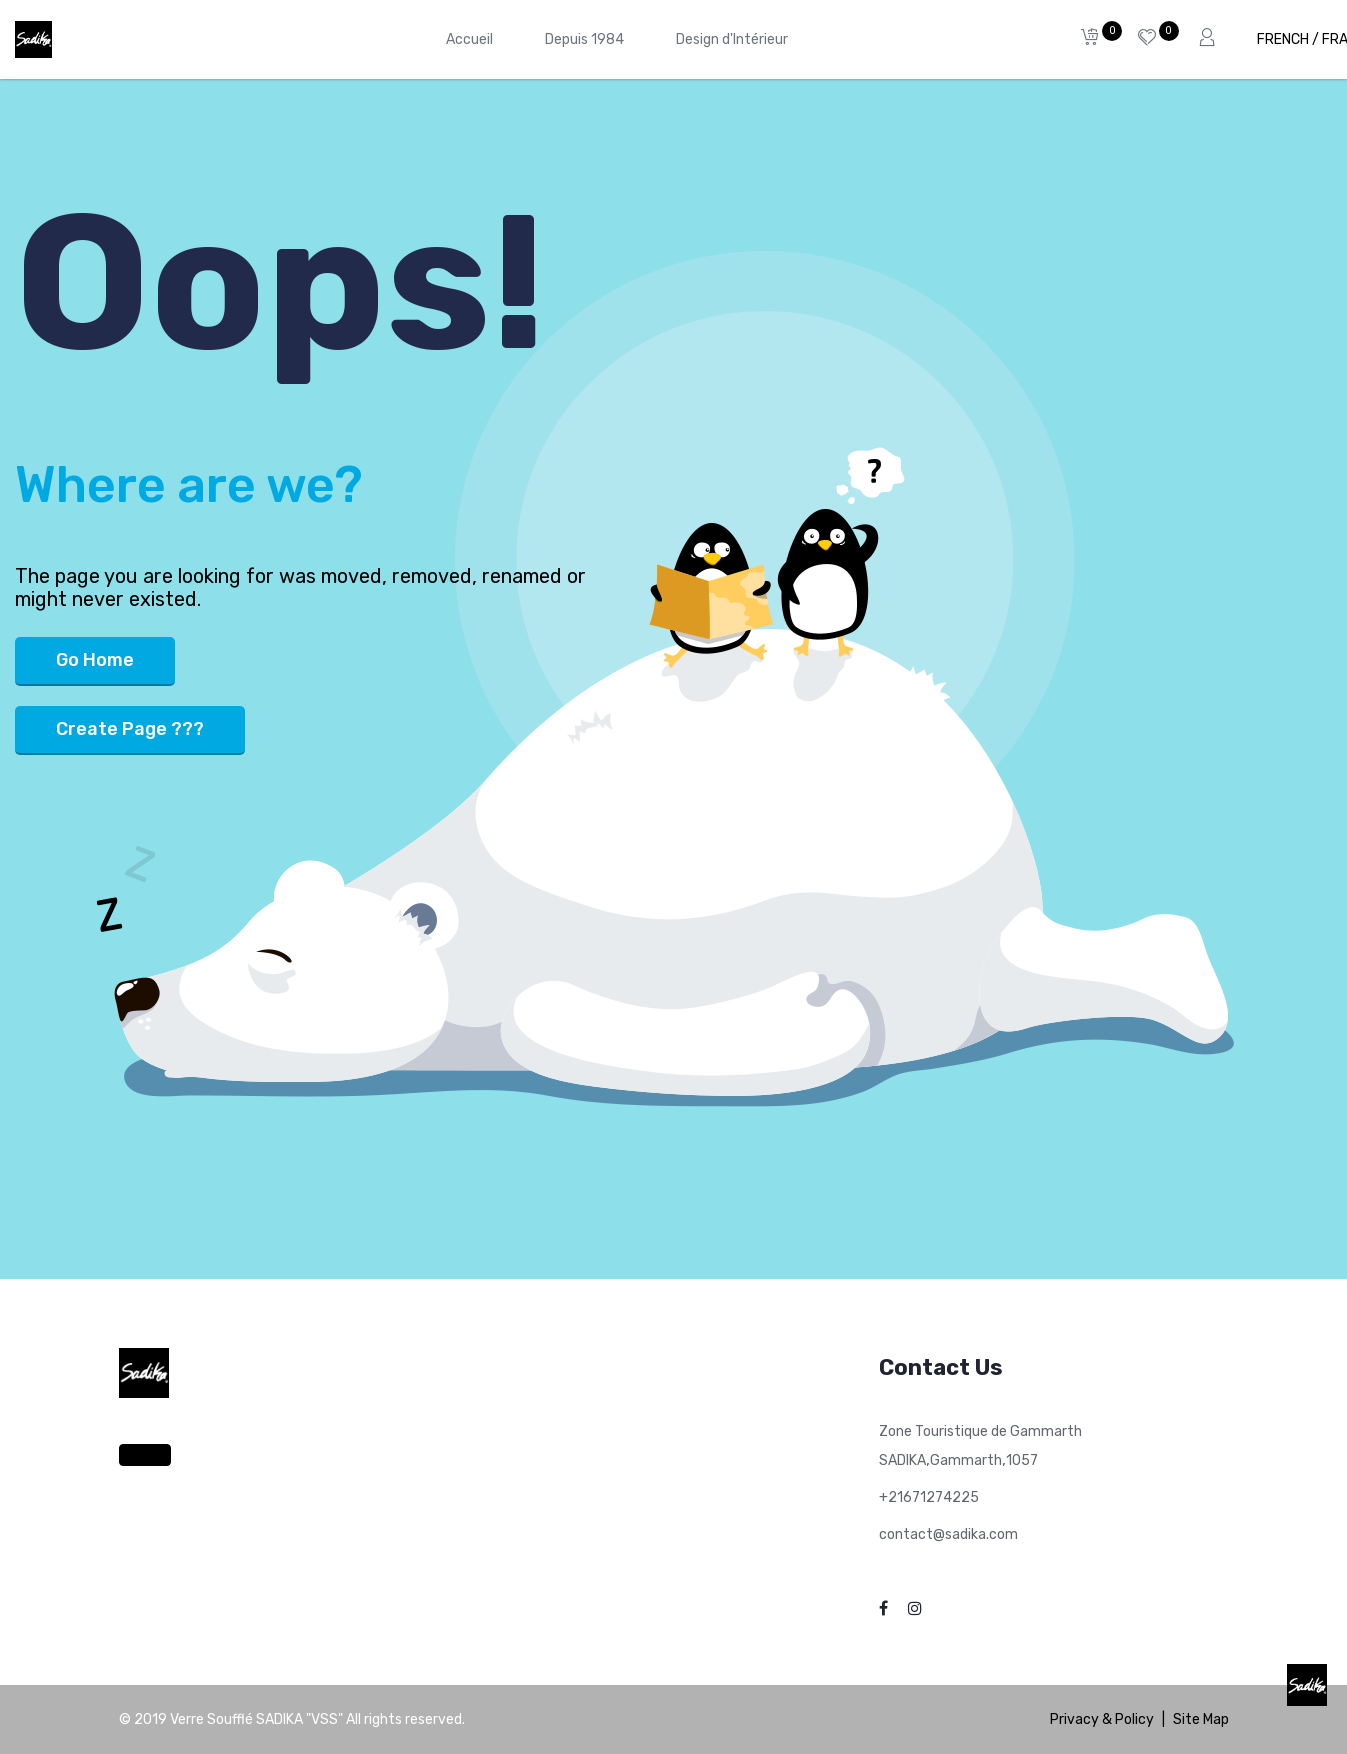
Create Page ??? (130, 729)
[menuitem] (469, 39)
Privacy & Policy (1102, 1719)
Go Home (95, 660)
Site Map (1201, 1719)
